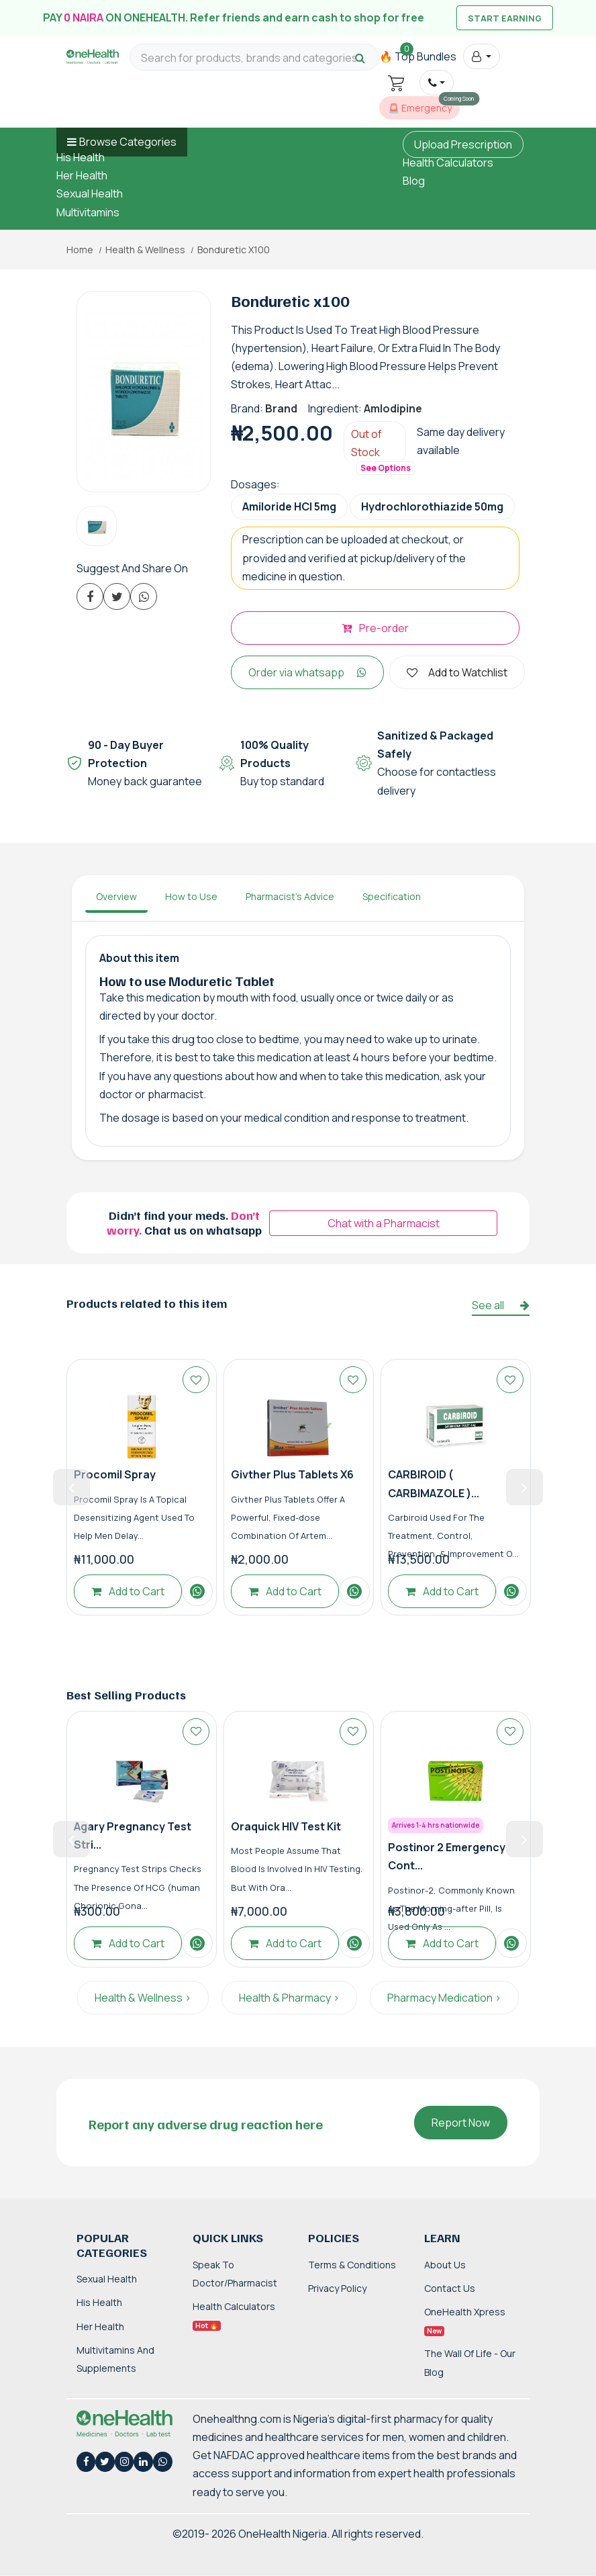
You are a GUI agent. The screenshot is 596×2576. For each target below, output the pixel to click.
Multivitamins (87, 212)
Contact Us (449, 2288)
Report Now (461, 2122)
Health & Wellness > (143, 1997)
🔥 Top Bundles (417, 56)
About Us (445, 2264)
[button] (481, 56)
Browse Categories (128, 141)
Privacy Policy (337, 2288)
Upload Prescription (463, 144)
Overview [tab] (116, 896)
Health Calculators (448, 162)
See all (501, 1305)
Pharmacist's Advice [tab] (290, 896)
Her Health (81, 175)
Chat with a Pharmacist (384, 1223)
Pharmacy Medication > (444, 1997)
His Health (80, 157)
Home (79, 250)
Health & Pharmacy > (289, 1997)
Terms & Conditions (352, 2264)
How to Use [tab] (191, 896)
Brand (281, 408)
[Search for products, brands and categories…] (254, 58)
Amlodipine (393, 408)
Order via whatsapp (307, 672)
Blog (414, 180)
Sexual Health (89, 193)
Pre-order (375, 628)
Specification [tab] (391, 896)
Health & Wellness (145, 250)
